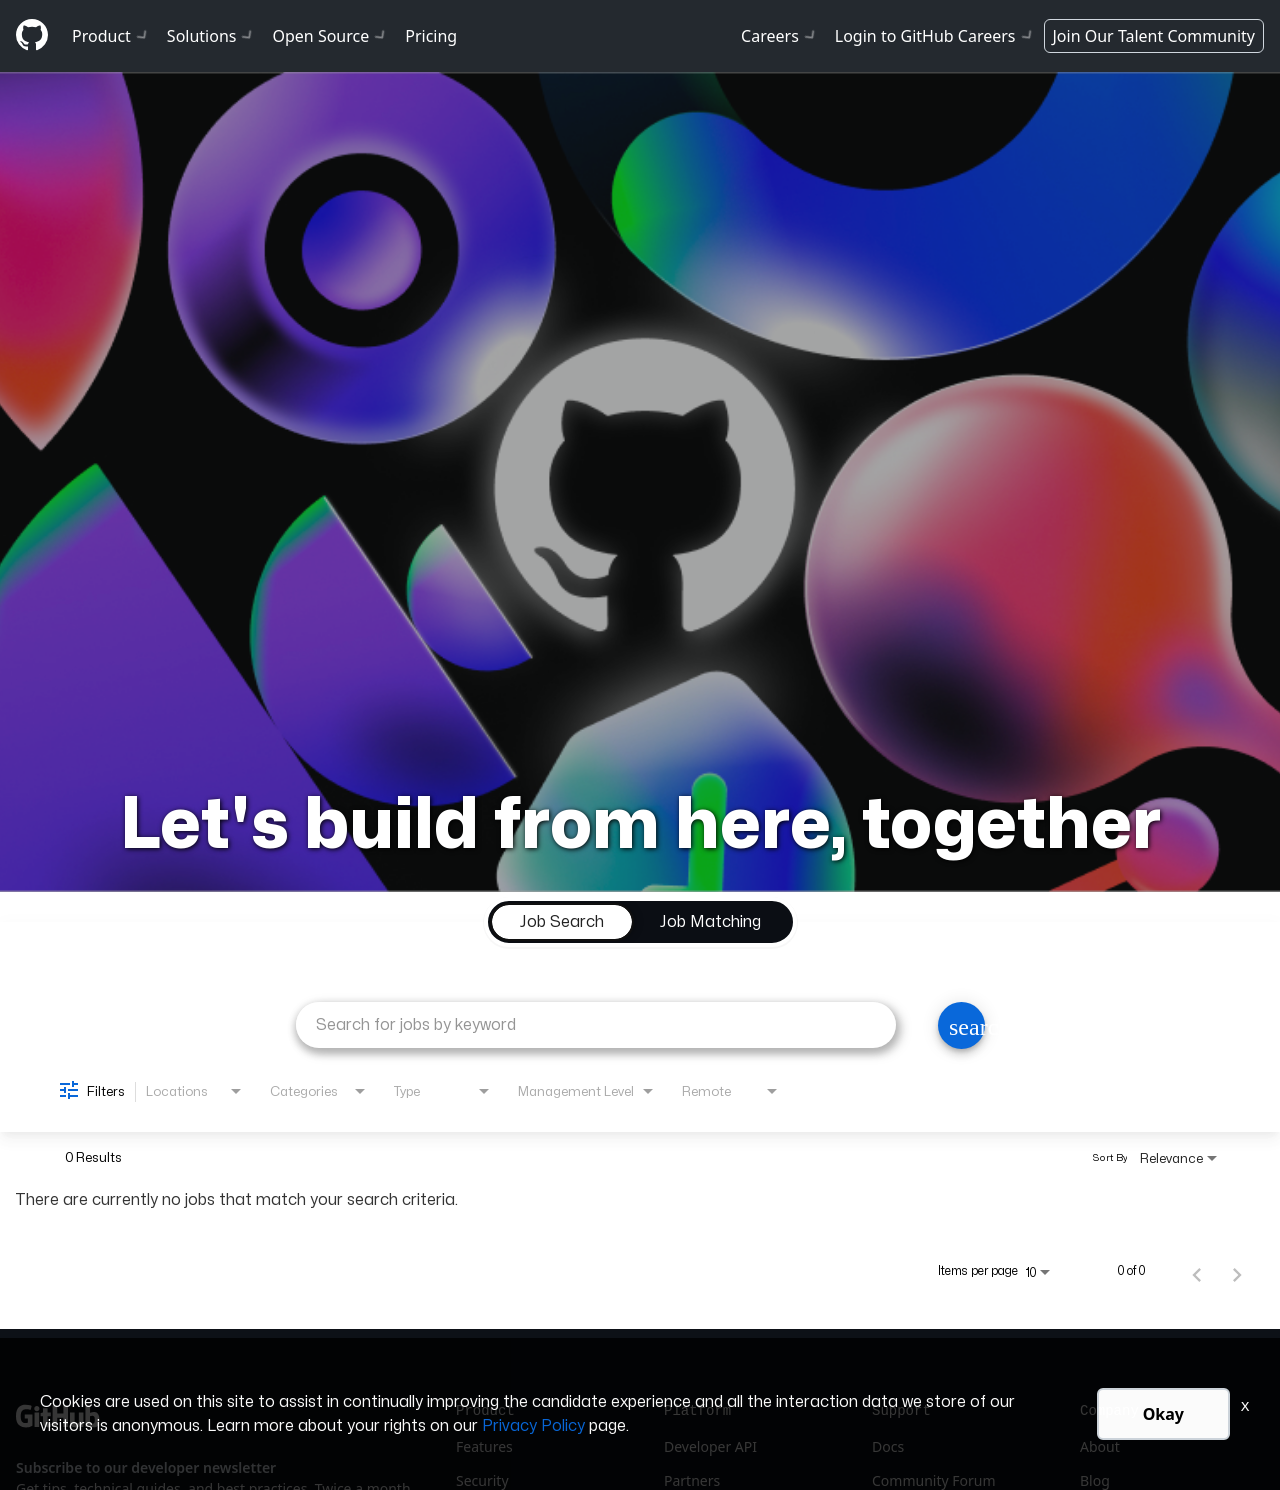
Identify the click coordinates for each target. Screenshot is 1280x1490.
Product (111, 36)
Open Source (330, 36)
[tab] (562, 922)
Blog (1095, 1480)
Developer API (710, 1446)
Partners (692, 1480)
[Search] (961, 1025)
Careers (780, 36)
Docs (888, 1446)
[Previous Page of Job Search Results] (1197, 1271)
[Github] (32, 35)
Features (484, 1446)
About (1100, 1446)
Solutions (212, 36)
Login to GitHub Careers (935, 36)
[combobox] (596, 1024)
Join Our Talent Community (1154, 36)
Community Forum (934, 1480)
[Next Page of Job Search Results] (1237, 1271)
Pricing (431, 36)
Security (482, 1480)
